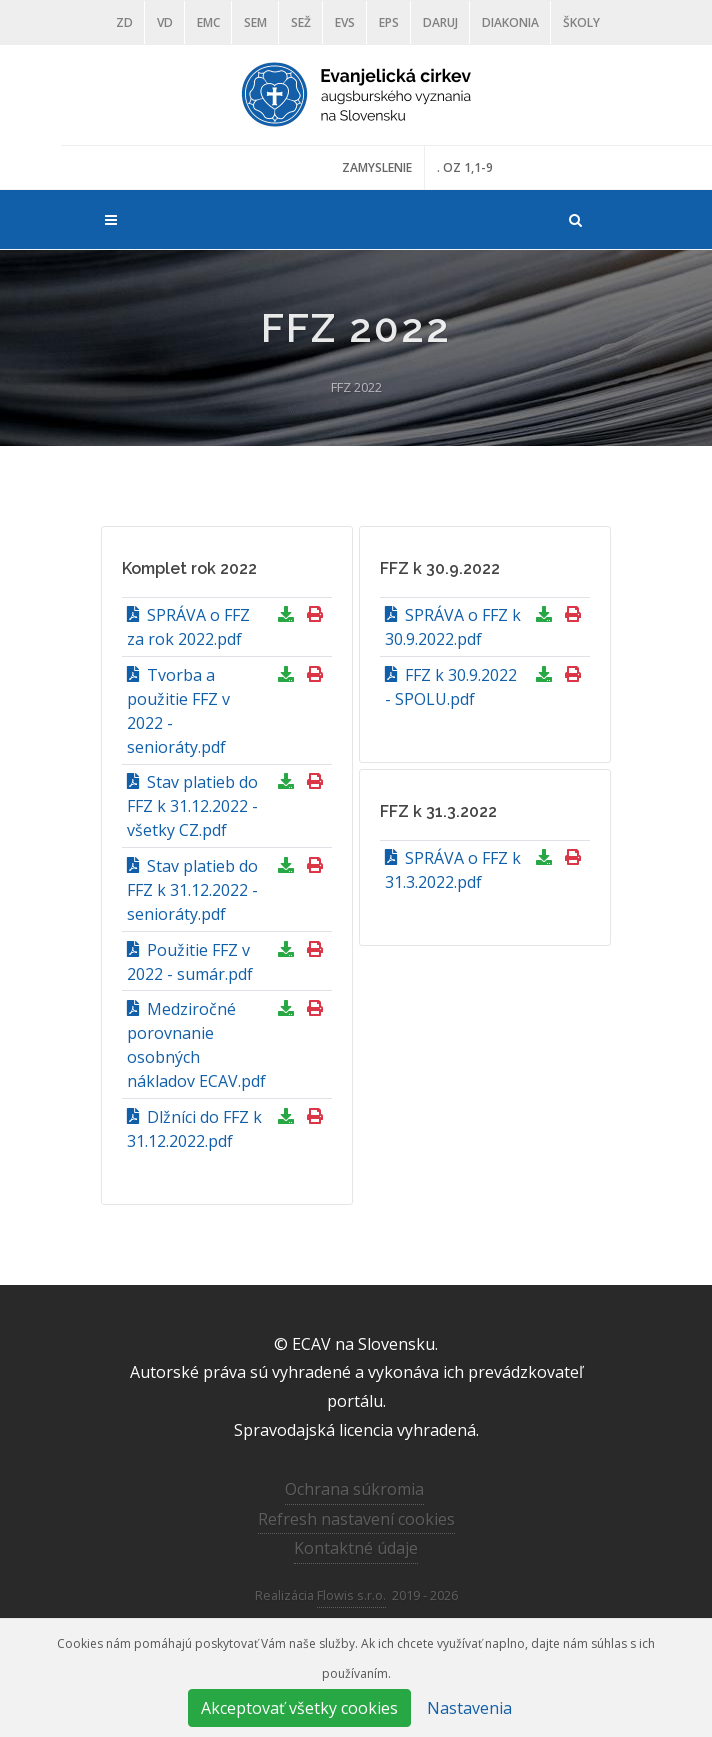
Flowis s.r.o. (351, 1595)
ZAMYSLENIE (377, 167)
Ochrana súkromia (354, 1489)
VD (165, 22)
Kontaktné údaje (356, 1548)
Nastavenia (469, 1708)
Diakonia (510, 22)
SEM (255, 22)
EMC (208, 22)
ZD (124, 22)
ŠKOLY (581, 22)
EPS (389, 22)
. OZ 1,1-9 (465, 167)
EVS (345, 22)
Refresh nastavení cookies (356, 1519)
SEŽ (301, 22)
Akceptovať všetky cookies (299, 1708)
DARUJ (440, 22)
